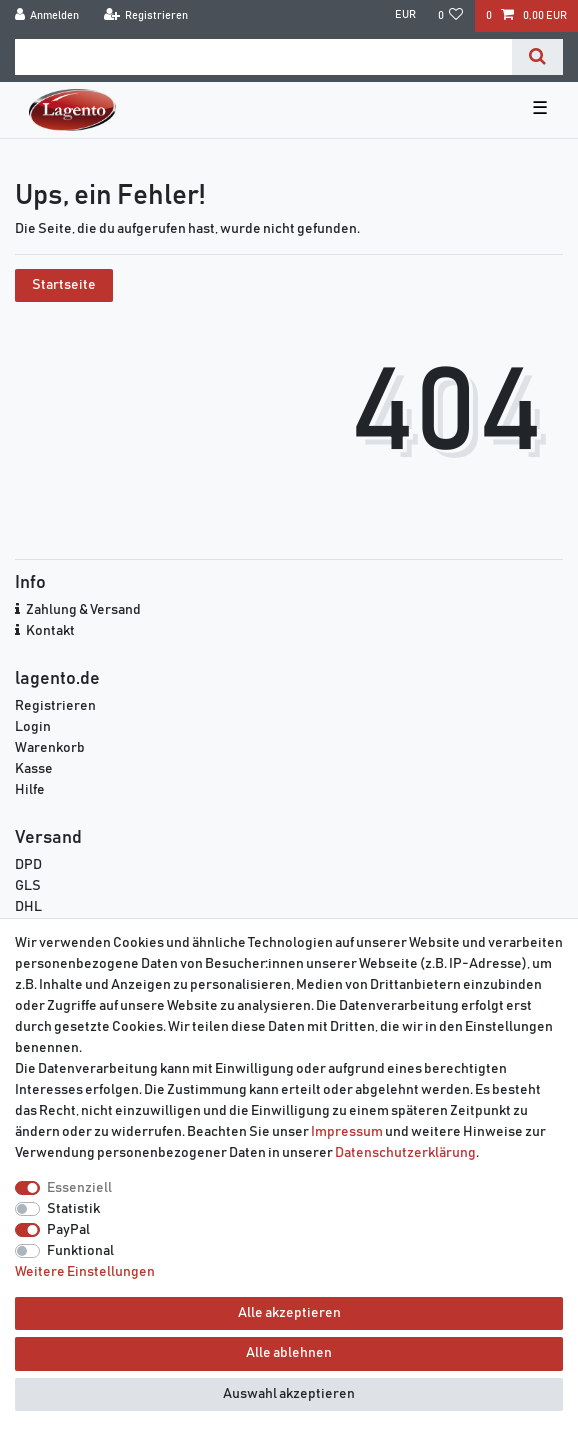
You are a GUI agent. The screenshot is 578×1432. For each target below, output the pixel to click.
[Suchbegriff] (263, 57)
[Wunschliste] (451, 16)
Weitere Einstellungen (85, 1272)
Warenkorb (50, 748)
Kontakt (50, 631)
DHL (28, 907)
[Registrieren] (145, 16)
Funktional (80, 1251)
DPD (28, 865)
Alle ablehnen (289, 1353)
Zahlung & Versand (83, 610)
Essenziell (79, 1188)
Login (33, 727)
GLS (28, 886)
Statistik (73, 1209)
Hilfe (30, 790)
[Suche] (537, 57)
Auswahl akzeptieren (289, 1394)
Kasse (34, 769)
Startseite (64, 285)
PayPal (68, 1230)
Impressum (347, 1132)
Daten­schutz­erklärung (405, 1153)
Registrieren (55, 706)
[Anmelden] (47, 16)
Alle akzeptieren (289, 1313)
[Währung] (404, 15)
